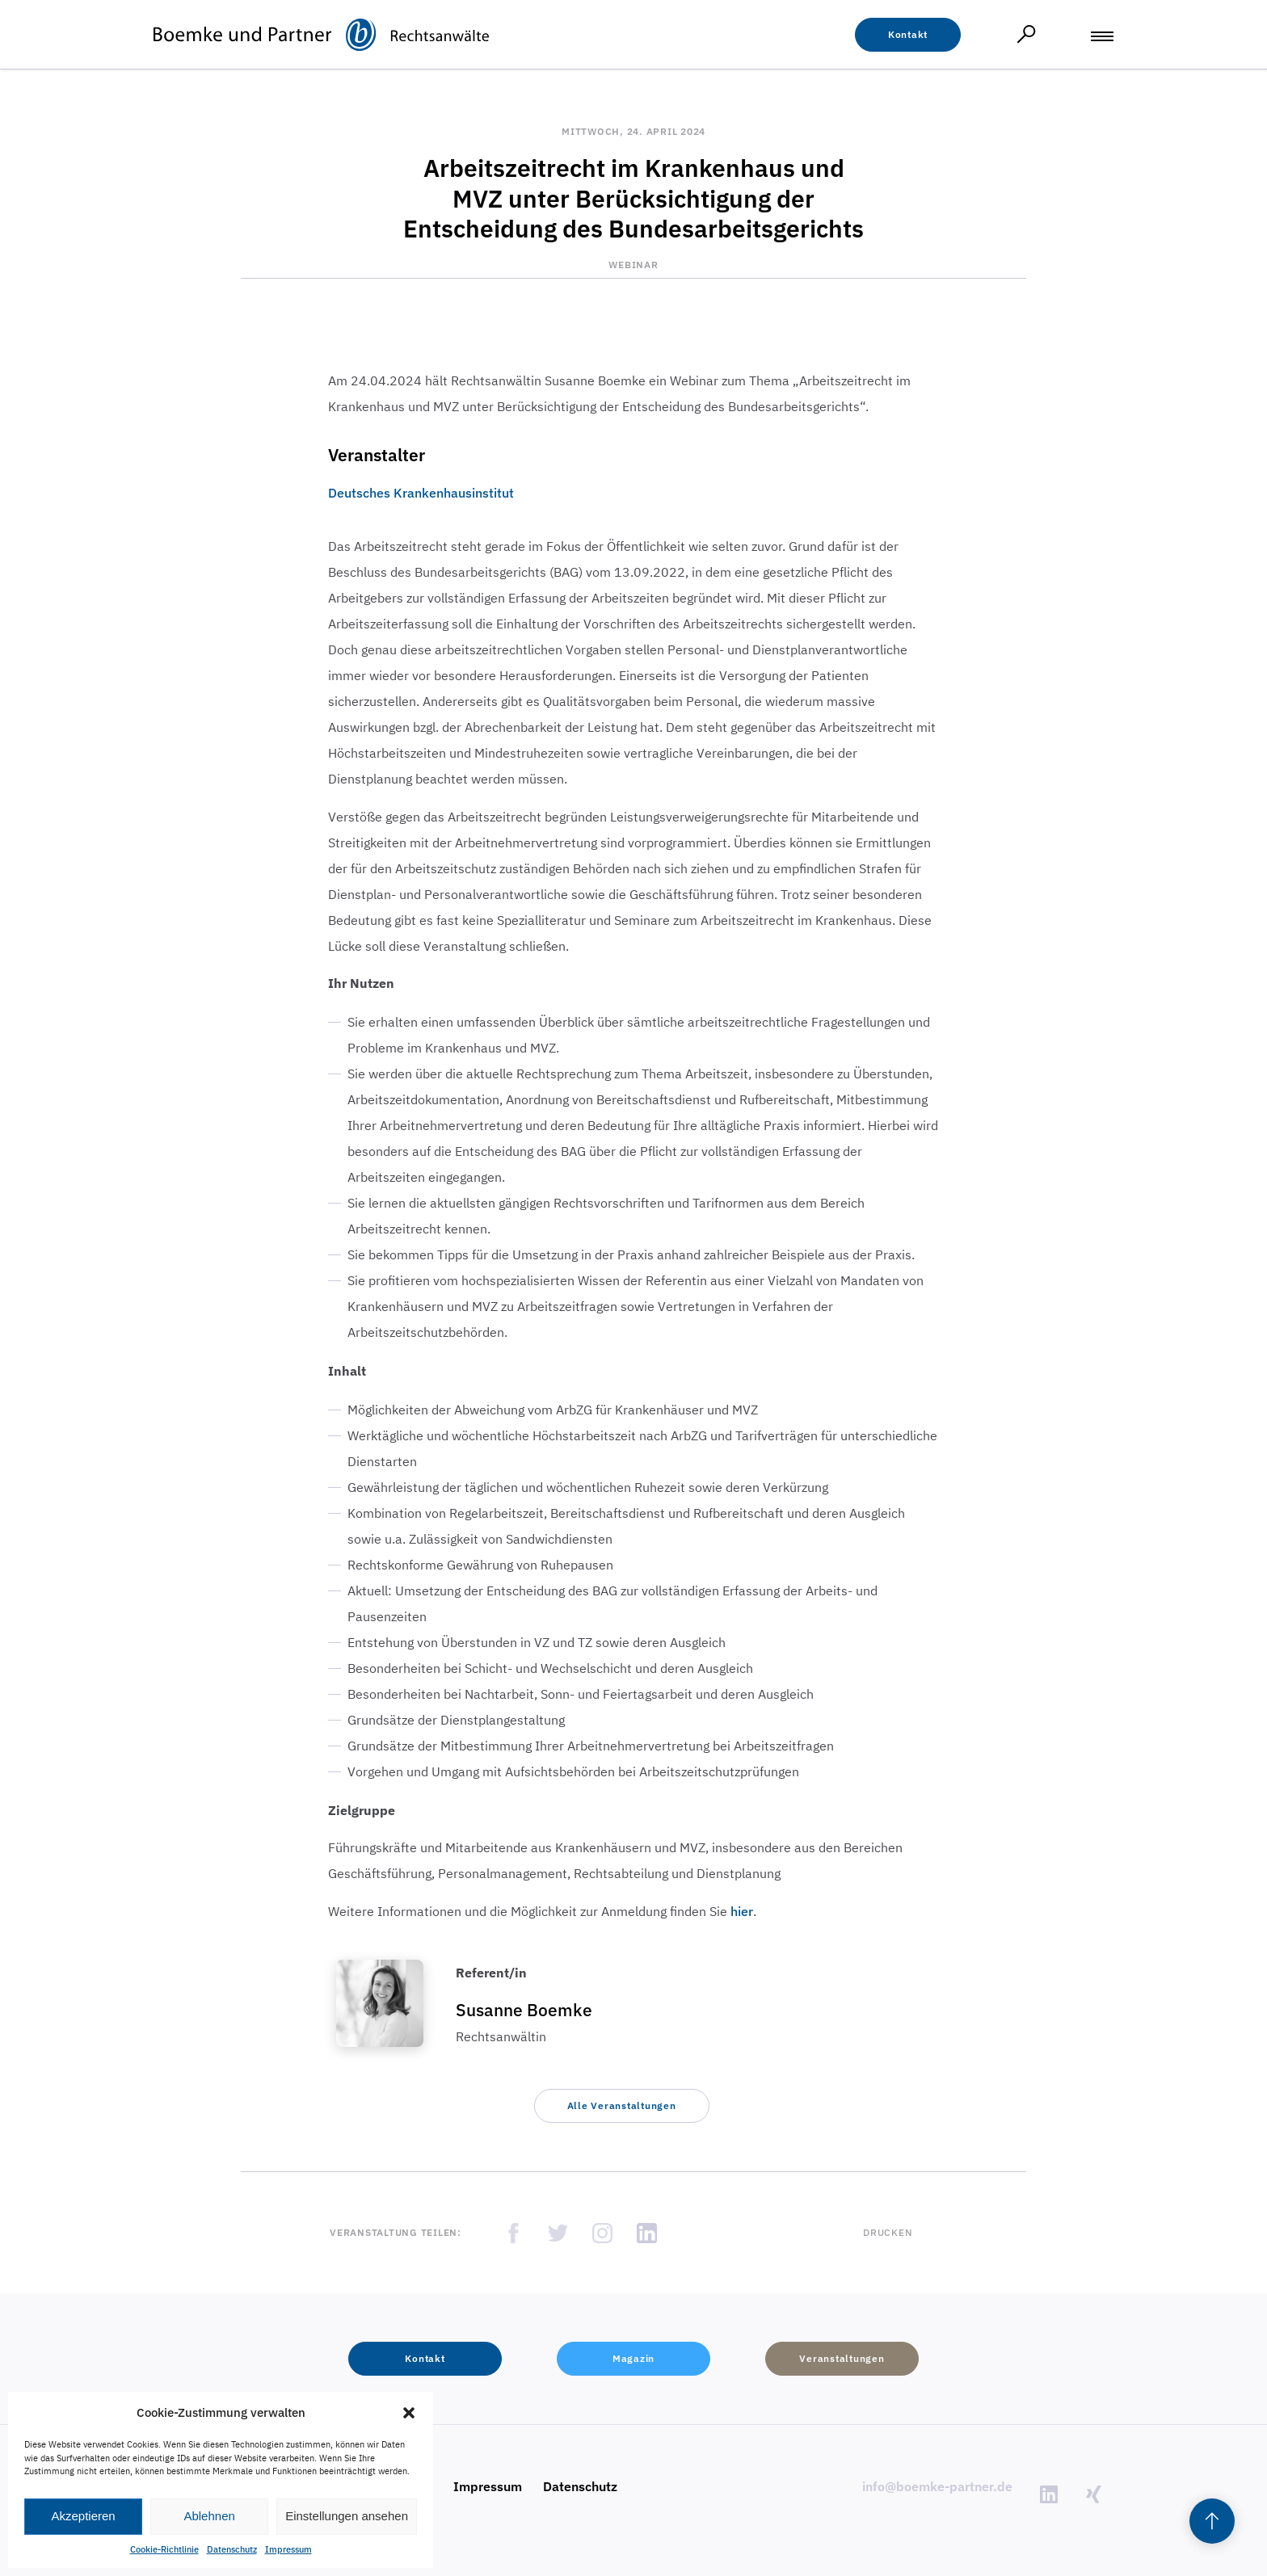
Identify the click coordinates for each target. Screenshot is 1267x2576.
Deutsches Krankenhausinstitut (421, 493)
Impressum (288, 2549)
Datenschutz (232, 2549)
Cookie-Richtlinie (164, 2549)
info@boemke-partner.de (937, 2486)
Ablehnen (208, 2516)
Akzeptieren (83, 2516)
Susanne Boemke (524, 2009)
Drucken (887, 2232)
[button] (409, 2413)
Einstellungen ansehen (346, 2516)
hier (741, 1911)
